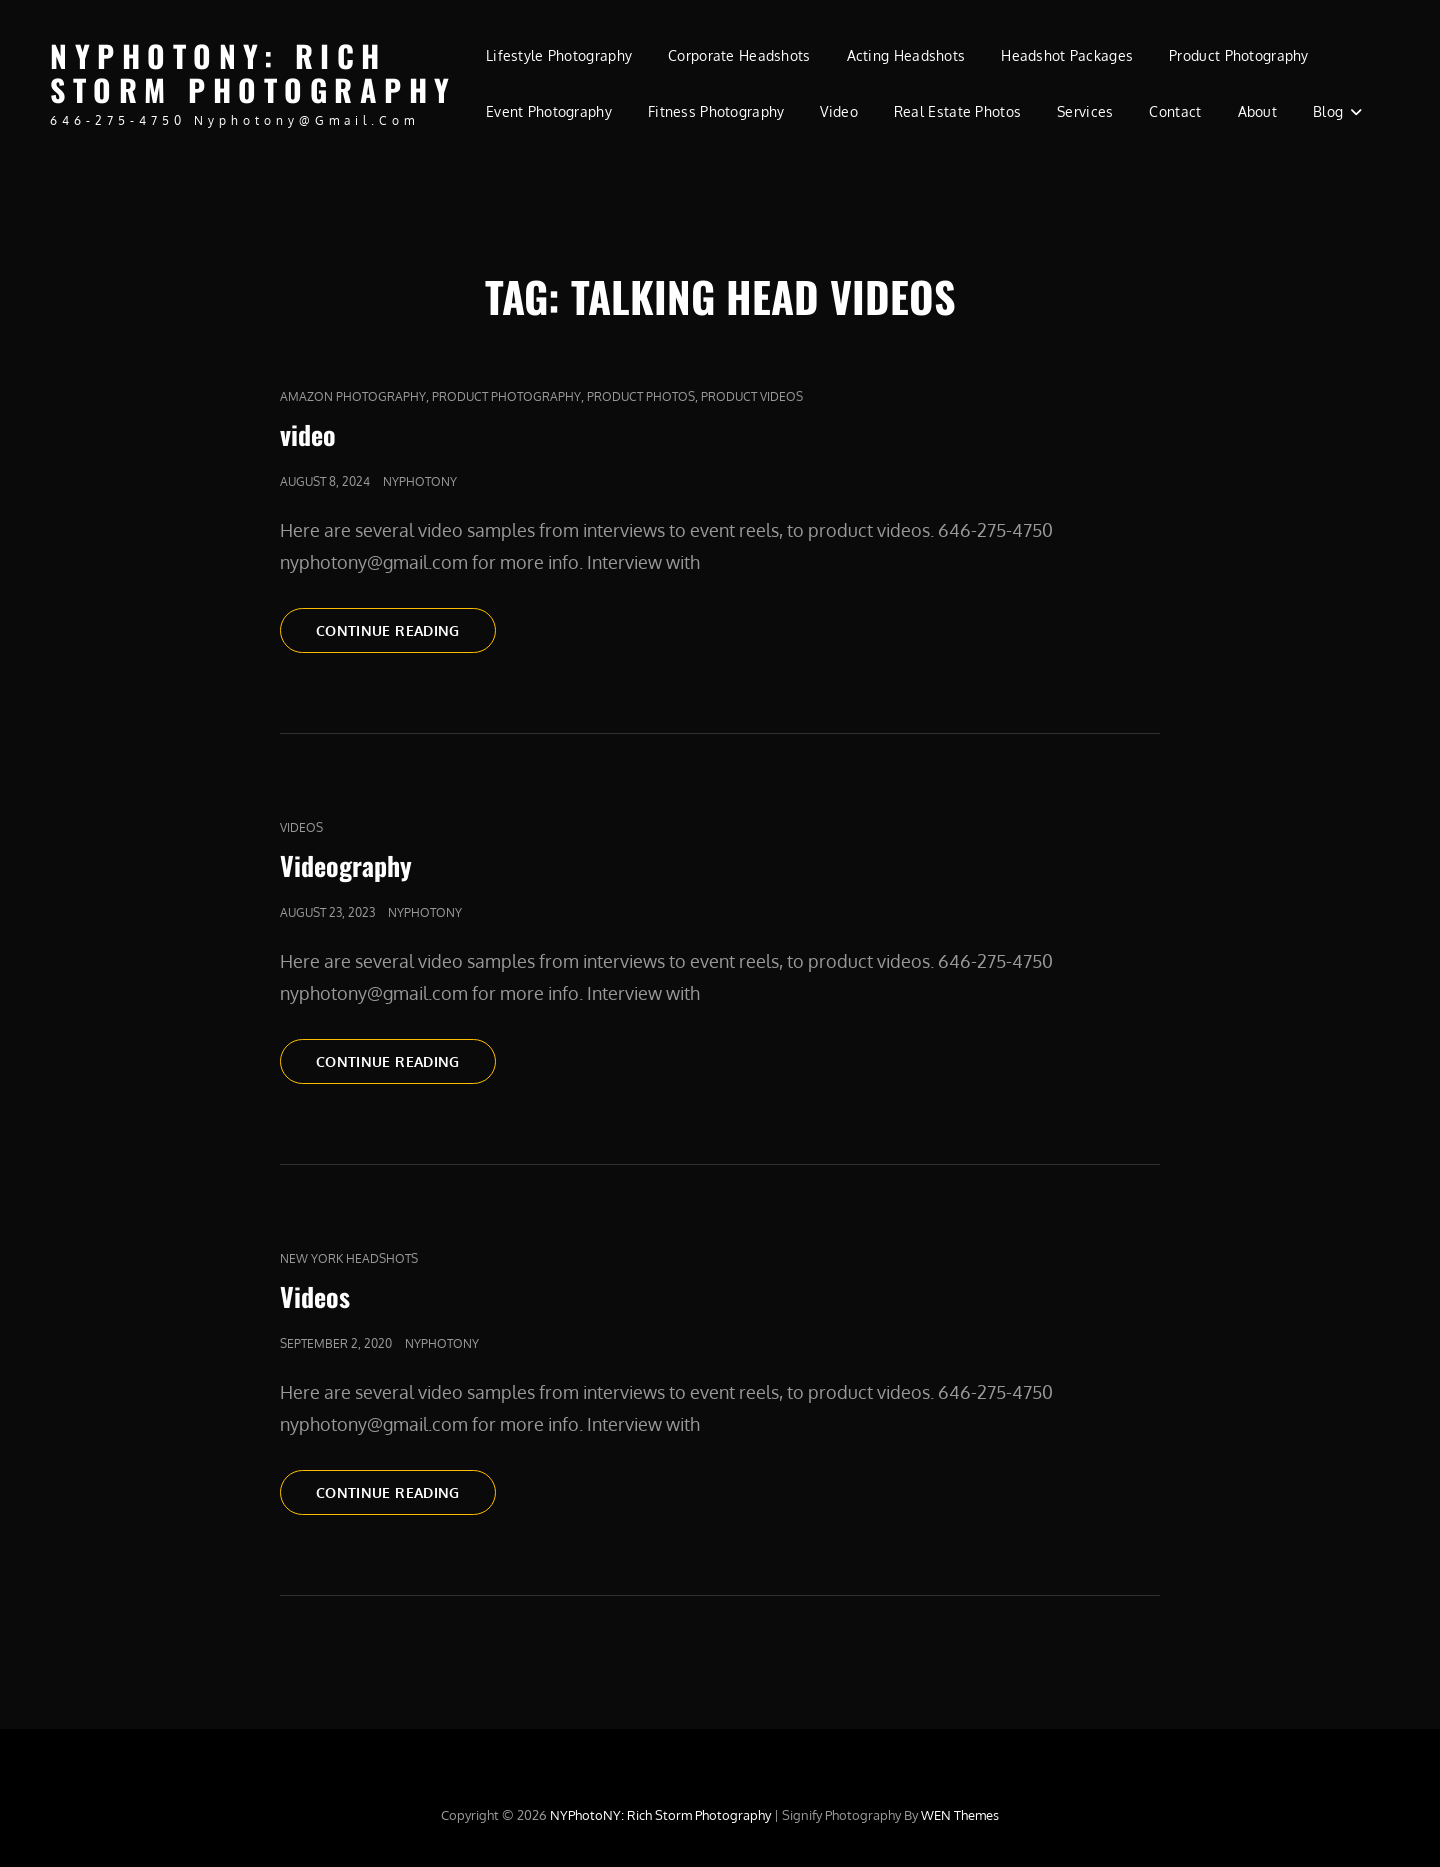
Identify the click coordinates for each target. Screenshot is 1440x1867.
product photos (641, 396)
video (308, 434)
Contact (1175, 111)
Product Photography (1239, 55)
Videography (346, 865)
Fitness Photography (716, 111)
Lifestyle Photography (559, 55)
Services (1085, 111)
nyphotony (420, 481)
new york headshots (349, 1258)
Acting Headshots (906, 55)
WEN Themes (960, 1815)
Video (838, 111)
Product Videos (752, 396)
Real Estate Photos (957, 111)
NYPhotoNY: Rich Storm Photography (253, 73)
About (1257, 111)
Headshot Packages (1067, 55)
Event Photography (549, 111)
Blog (1328, 111)
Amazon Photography (353, 396)
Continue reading (406, 629)
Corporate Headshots (739, 55)
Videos (301, 827)
